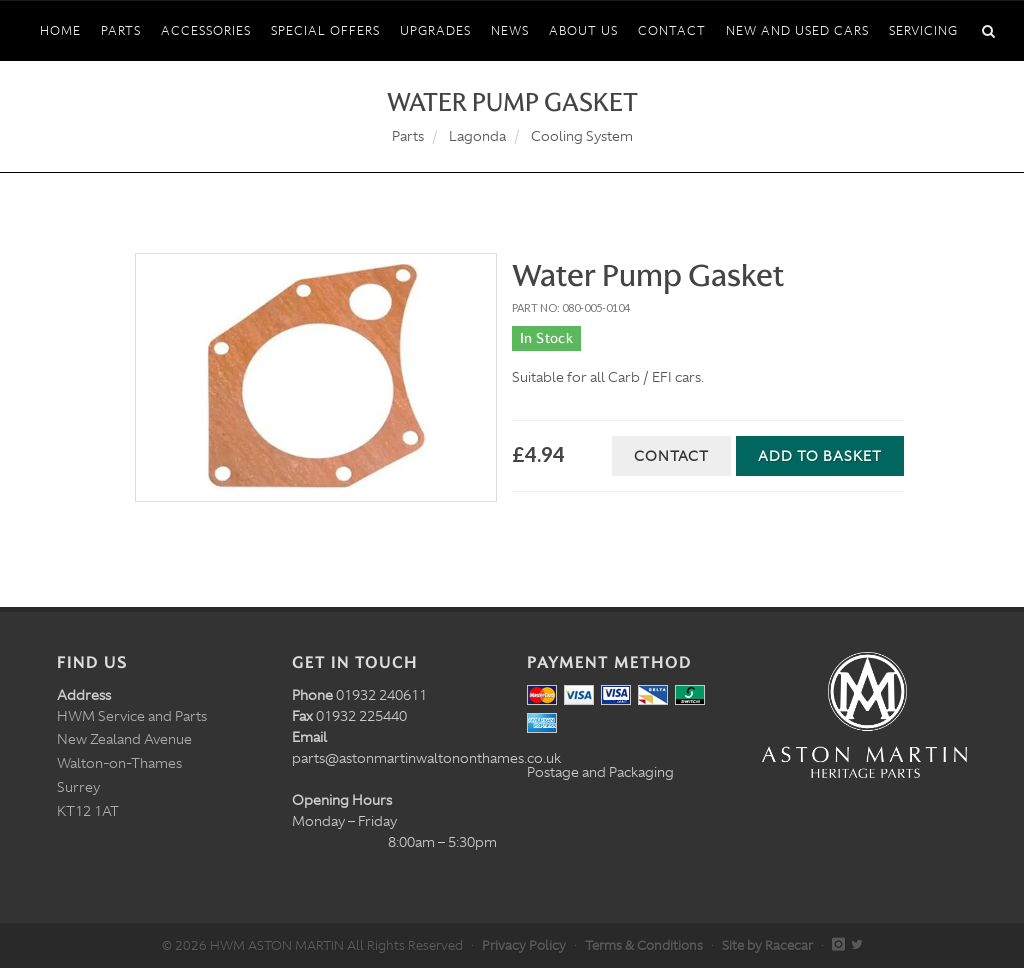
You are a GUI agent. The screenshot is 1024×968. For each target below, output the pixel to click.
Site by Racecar (767, 945)
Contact (671, 456)
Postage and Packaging (600, 772)
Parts (408, 136)
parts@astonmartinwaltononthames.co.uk (426, 758)
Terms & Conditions (644, 945)
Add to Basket (820, 456)
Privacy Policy (524, 945)
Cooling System (582, 136)
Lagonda (477, 136)
